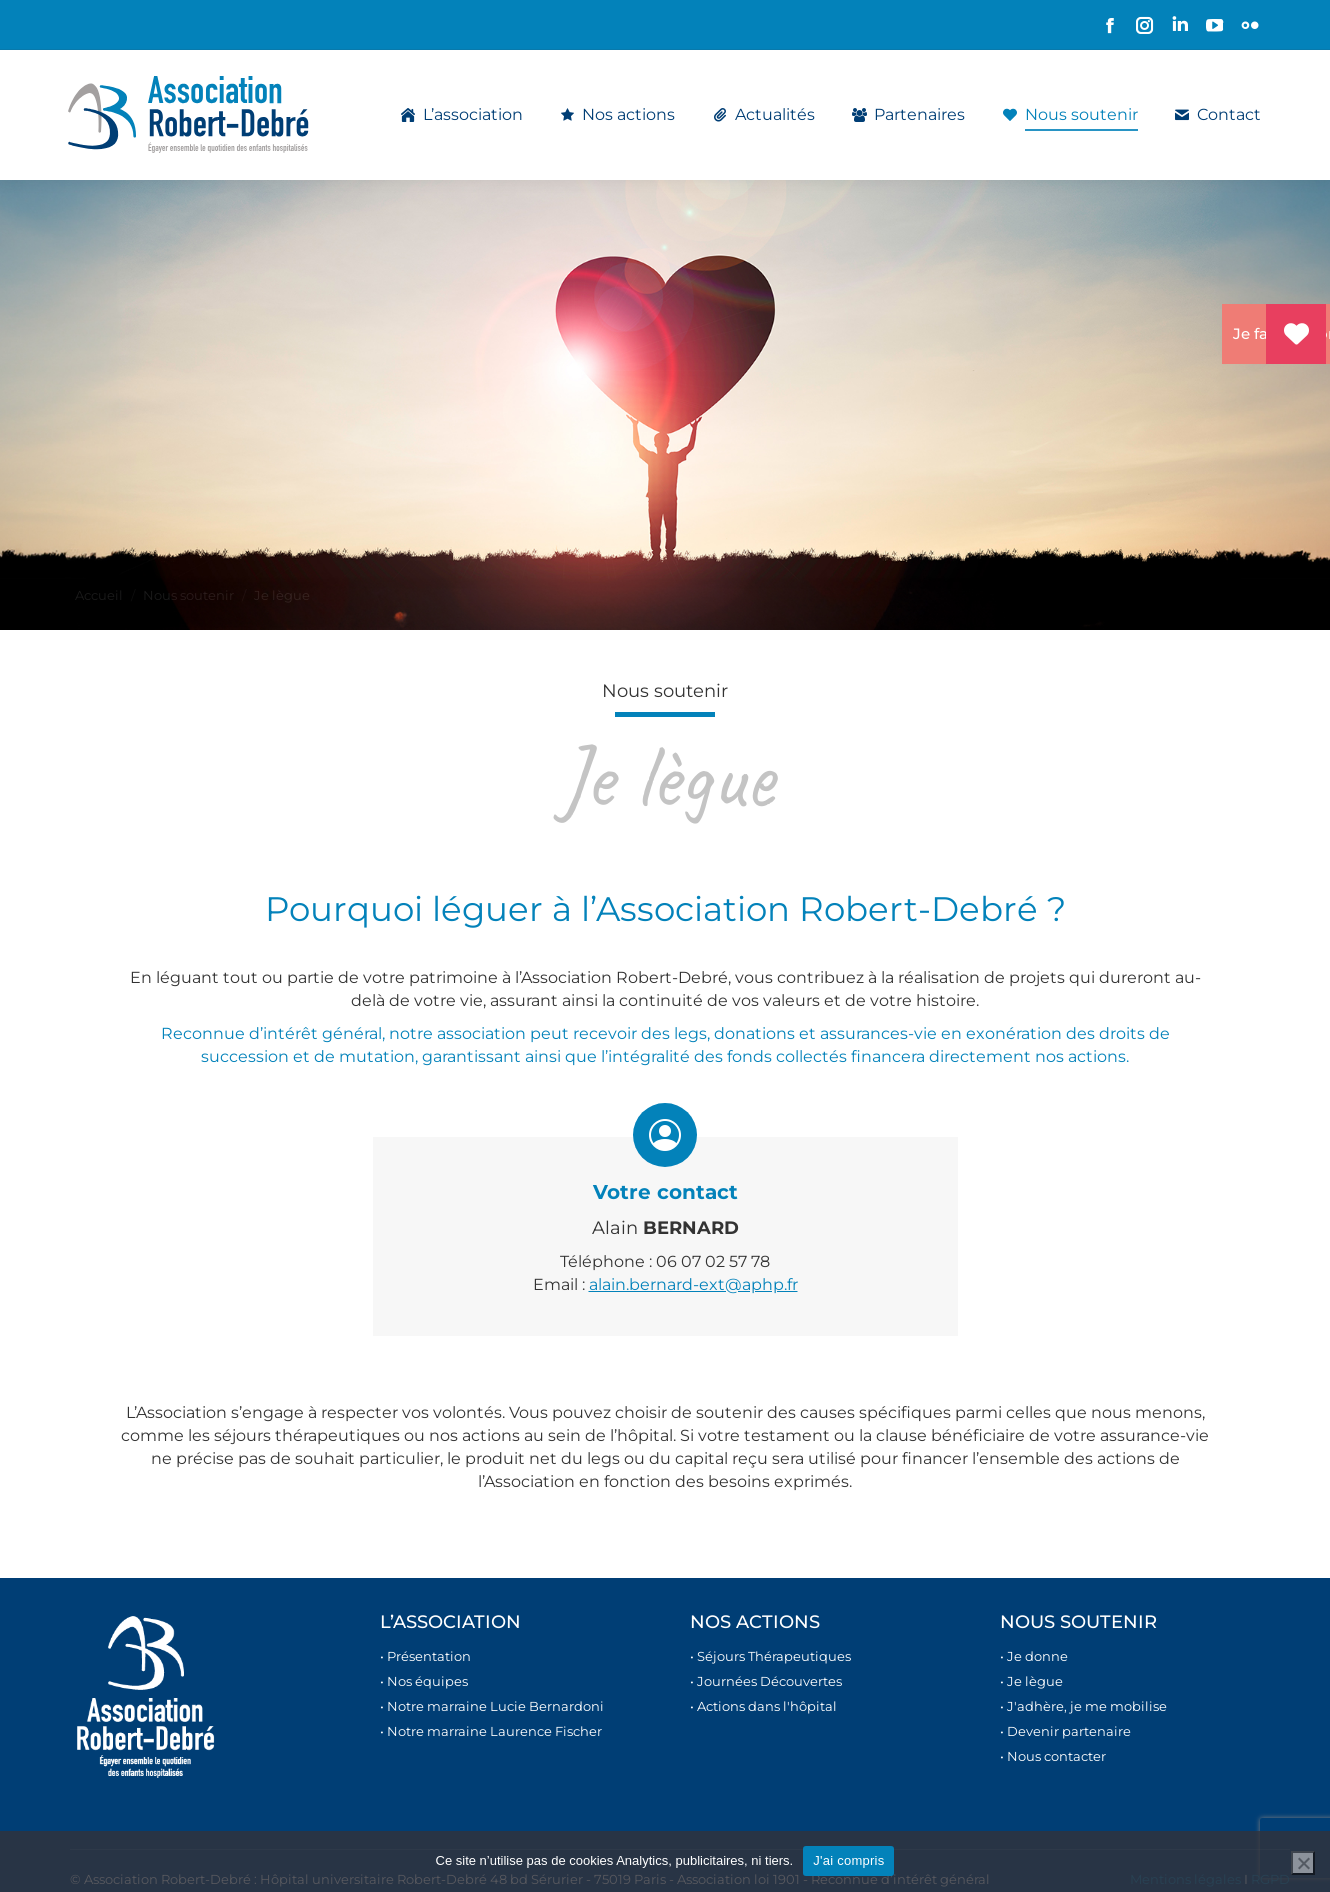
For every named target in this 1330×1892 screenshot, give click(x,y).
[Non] (1303, 1863)
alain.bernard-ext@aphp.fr (693, 1284)
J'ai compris (848, 1860)
